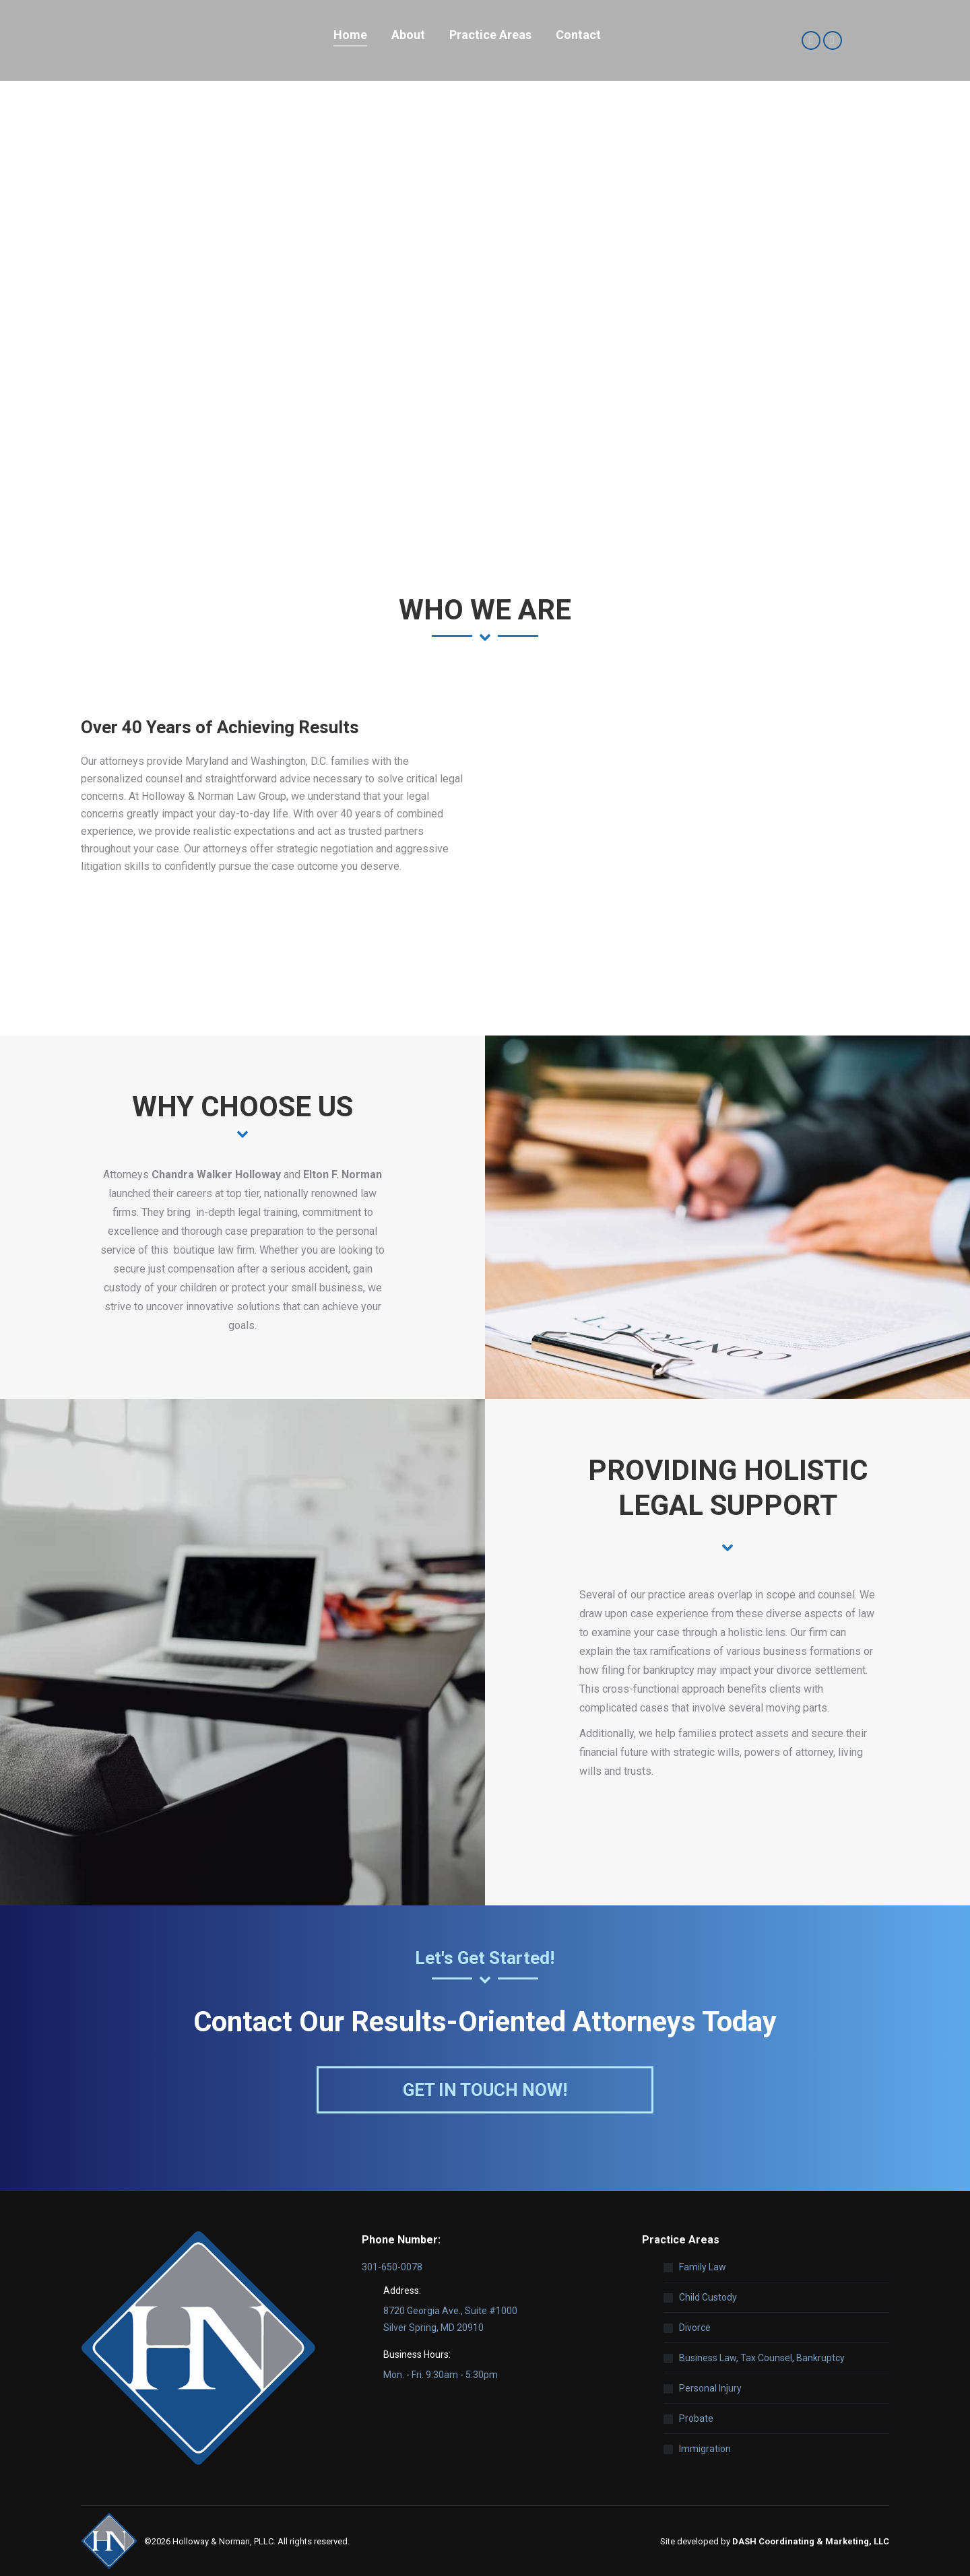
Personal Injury (710, 2388)
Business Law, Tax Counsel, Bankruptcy (762, 2357)
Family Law (702, 2267)
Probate (696, 2418)
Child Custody (708, 2297)
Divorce (695, 2327)
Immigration (705, 2448)
